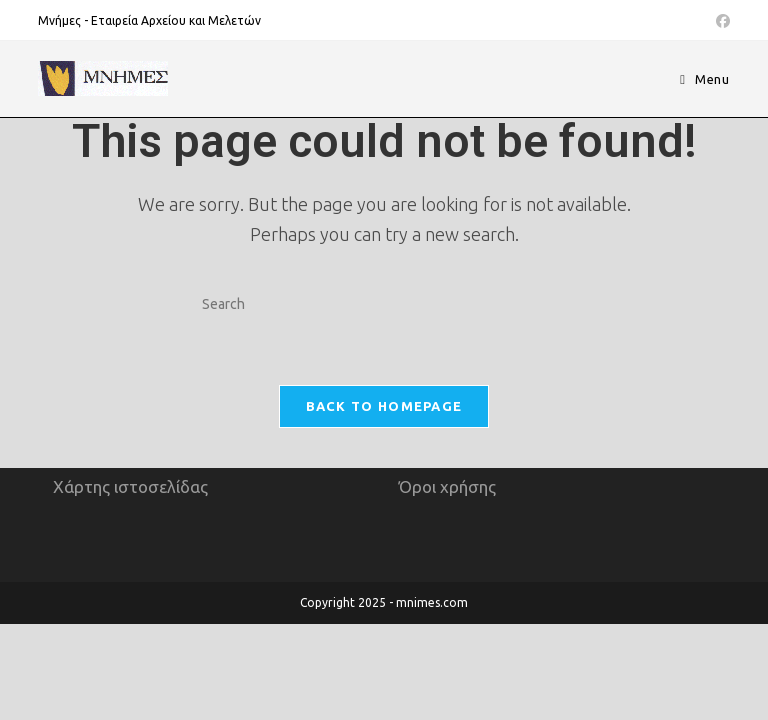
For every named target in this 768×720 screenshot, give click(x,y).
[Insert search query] (384, 305)
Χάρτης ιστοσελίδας (130, 582)
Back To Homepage (384, 406)
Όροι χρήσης (447, 582)
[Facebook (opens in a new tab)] (720, 21)
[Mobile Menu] (704, 79)
